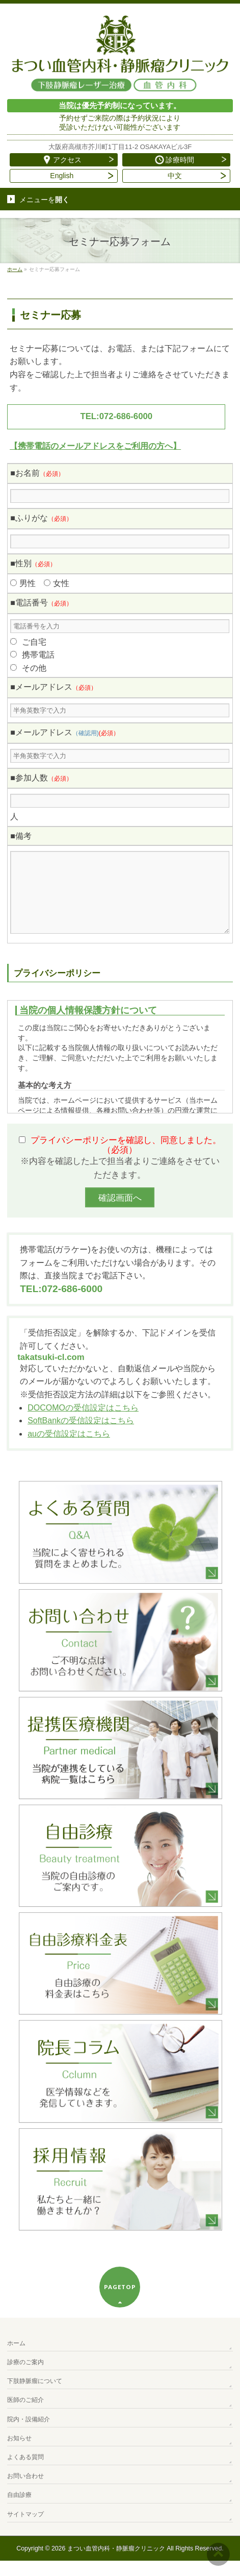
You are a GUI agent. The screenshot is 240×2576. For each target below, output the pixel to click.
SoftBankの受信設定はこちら (81, 1435)
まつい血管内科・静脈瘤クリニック (116, 2563)
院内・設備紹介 (28, 2434)
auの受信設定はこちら (69, 1449)
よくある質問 (25, 2472)
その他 (34, 668)
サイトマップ (25, 2529)
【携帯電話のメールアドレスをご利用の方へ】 (95, 446)
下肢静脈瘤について (34, 2396)
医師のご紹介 (25, 2415)
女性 (61, 583)
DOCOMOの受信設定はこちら (83, 1423)
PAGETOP (120, 2302)
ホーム (16, 2358)
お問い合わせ (25, 2491)
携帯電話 (38, 654)
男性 (27, 583)
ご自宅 (34, 642)
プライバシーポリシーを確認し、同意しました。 (126, 1160)
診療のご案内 (25, 2377)
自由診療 (19, 2510)
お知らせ (19, 2453)
